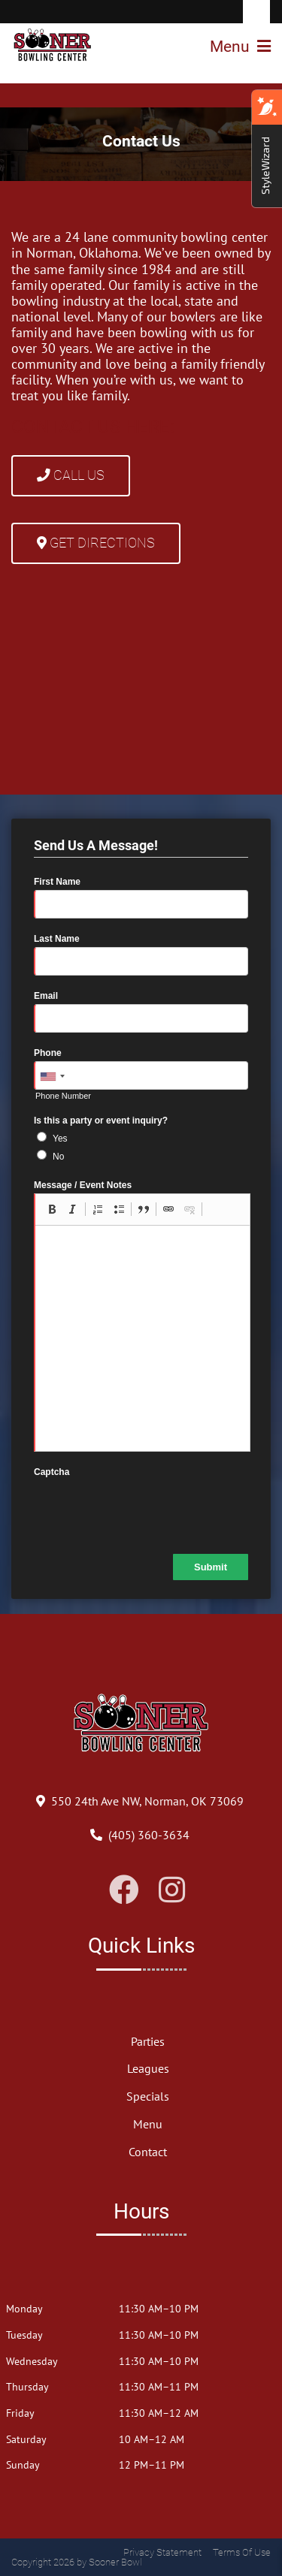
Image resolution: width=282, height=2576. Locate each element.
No (58, 1156)
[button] (51, 1209)
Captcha (51, 1472)
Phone (48, 1053)
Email (46, 996)
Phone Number (63, 1095)
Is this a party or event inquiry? (101, 1120)
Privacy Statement (162, 2552)
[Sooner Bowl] (52, 45)
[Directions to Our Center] (147, 1800)
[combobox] (52, 1076)
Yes (60, 1138)
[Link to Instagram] (172, 1889)
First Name (57, 881)
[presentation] (148, 1509)
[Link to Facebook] (124, 1889)
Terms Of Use (242, 2552)
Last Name (57, 939)
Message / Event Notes (83, 1185)
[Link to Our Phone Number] (149, 1834)
